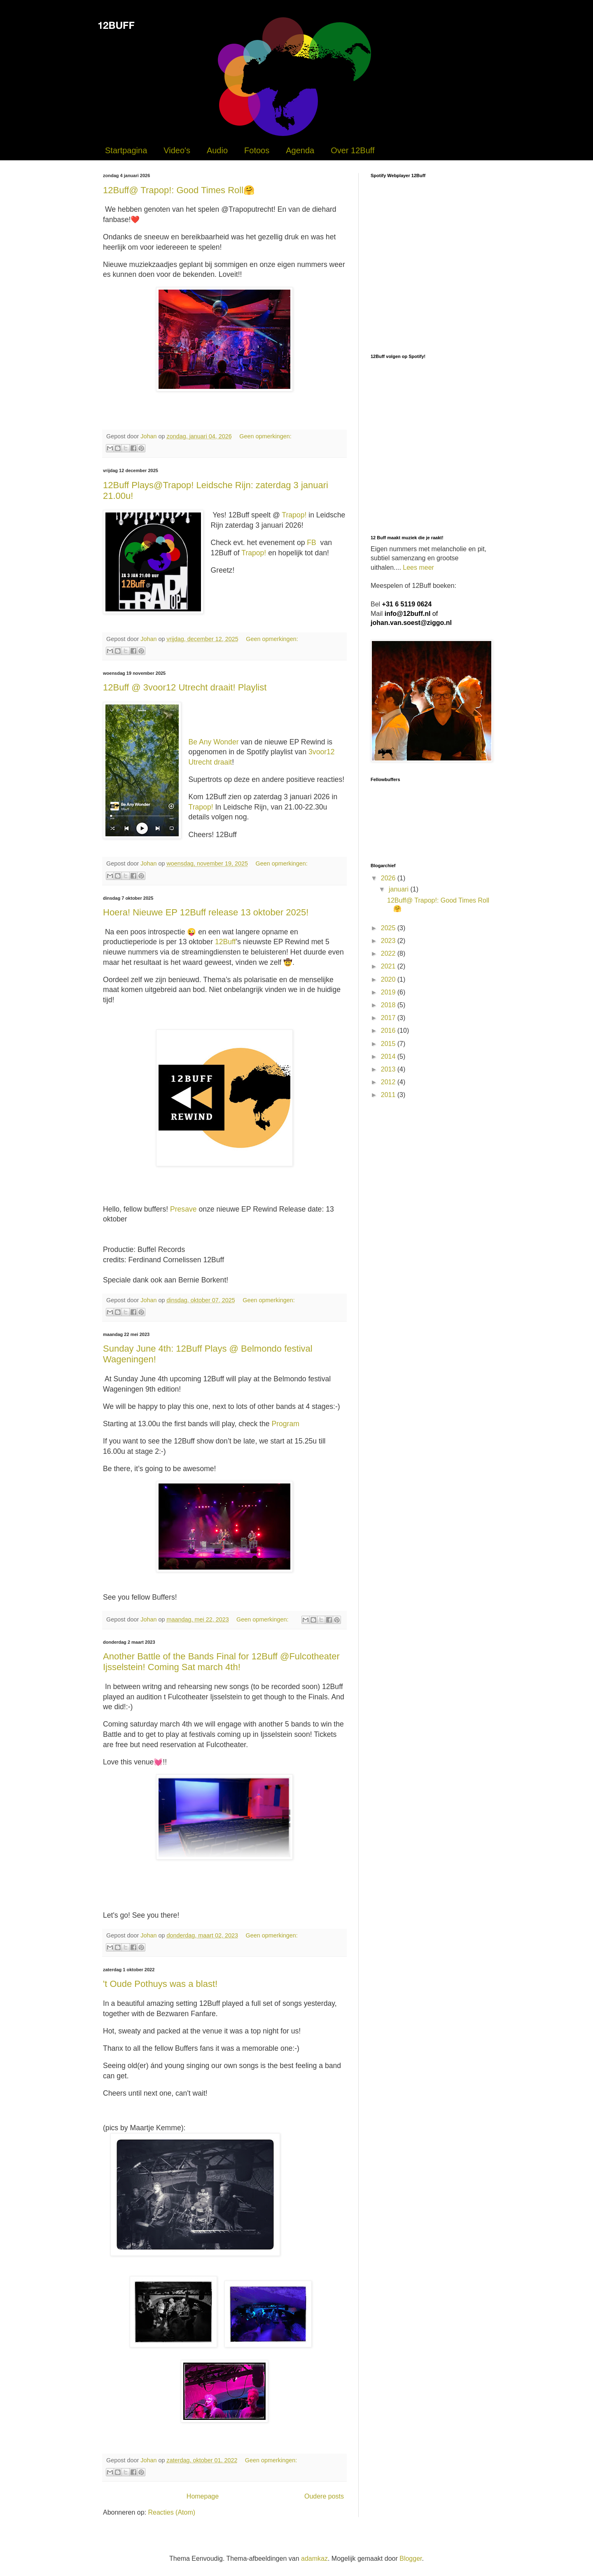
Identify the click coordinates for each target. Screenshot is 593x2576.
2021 (389, 966)
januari (399, 889)
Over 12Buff (352, 150)
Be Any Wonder (214, 742)
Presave (183, 1209)
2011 (389, 1094)
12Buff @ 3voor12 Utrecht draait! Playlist (184, 687)
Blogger (410, 2558)
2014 (389, 1056)
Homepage (203, 2496)
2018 (389, 1004)
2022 (389, 953)
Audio (217, 150)
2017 (389, 1017)
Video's (176, 150)
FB (311, 542)
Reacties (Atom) (171, 2512)
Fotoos (256, 150)
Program (285, 1424)
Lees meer (418, 567)
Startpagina (126, 150)
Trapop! (294, 515)
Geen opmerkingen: (265, 436)
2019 (389, 992)
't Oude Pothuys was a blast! (160, 1984)
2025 (389, 927)
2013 (389, 1069)
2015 (389, 1043)
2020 (389, 979)
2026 (389, 878)
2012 (389, 1082)
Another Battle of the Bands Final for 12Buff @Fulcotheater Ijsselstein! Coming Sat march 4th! (221, 1661)
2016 (389, 1030)
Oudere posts (324, 2496)
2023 (389, 940)
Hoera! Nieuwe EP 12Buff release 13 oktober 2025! (205, 912)
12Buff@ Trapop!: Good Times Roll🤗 (178, 190)
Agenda (300, 150)
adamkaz (314, 2558)
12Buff (225, 942)
